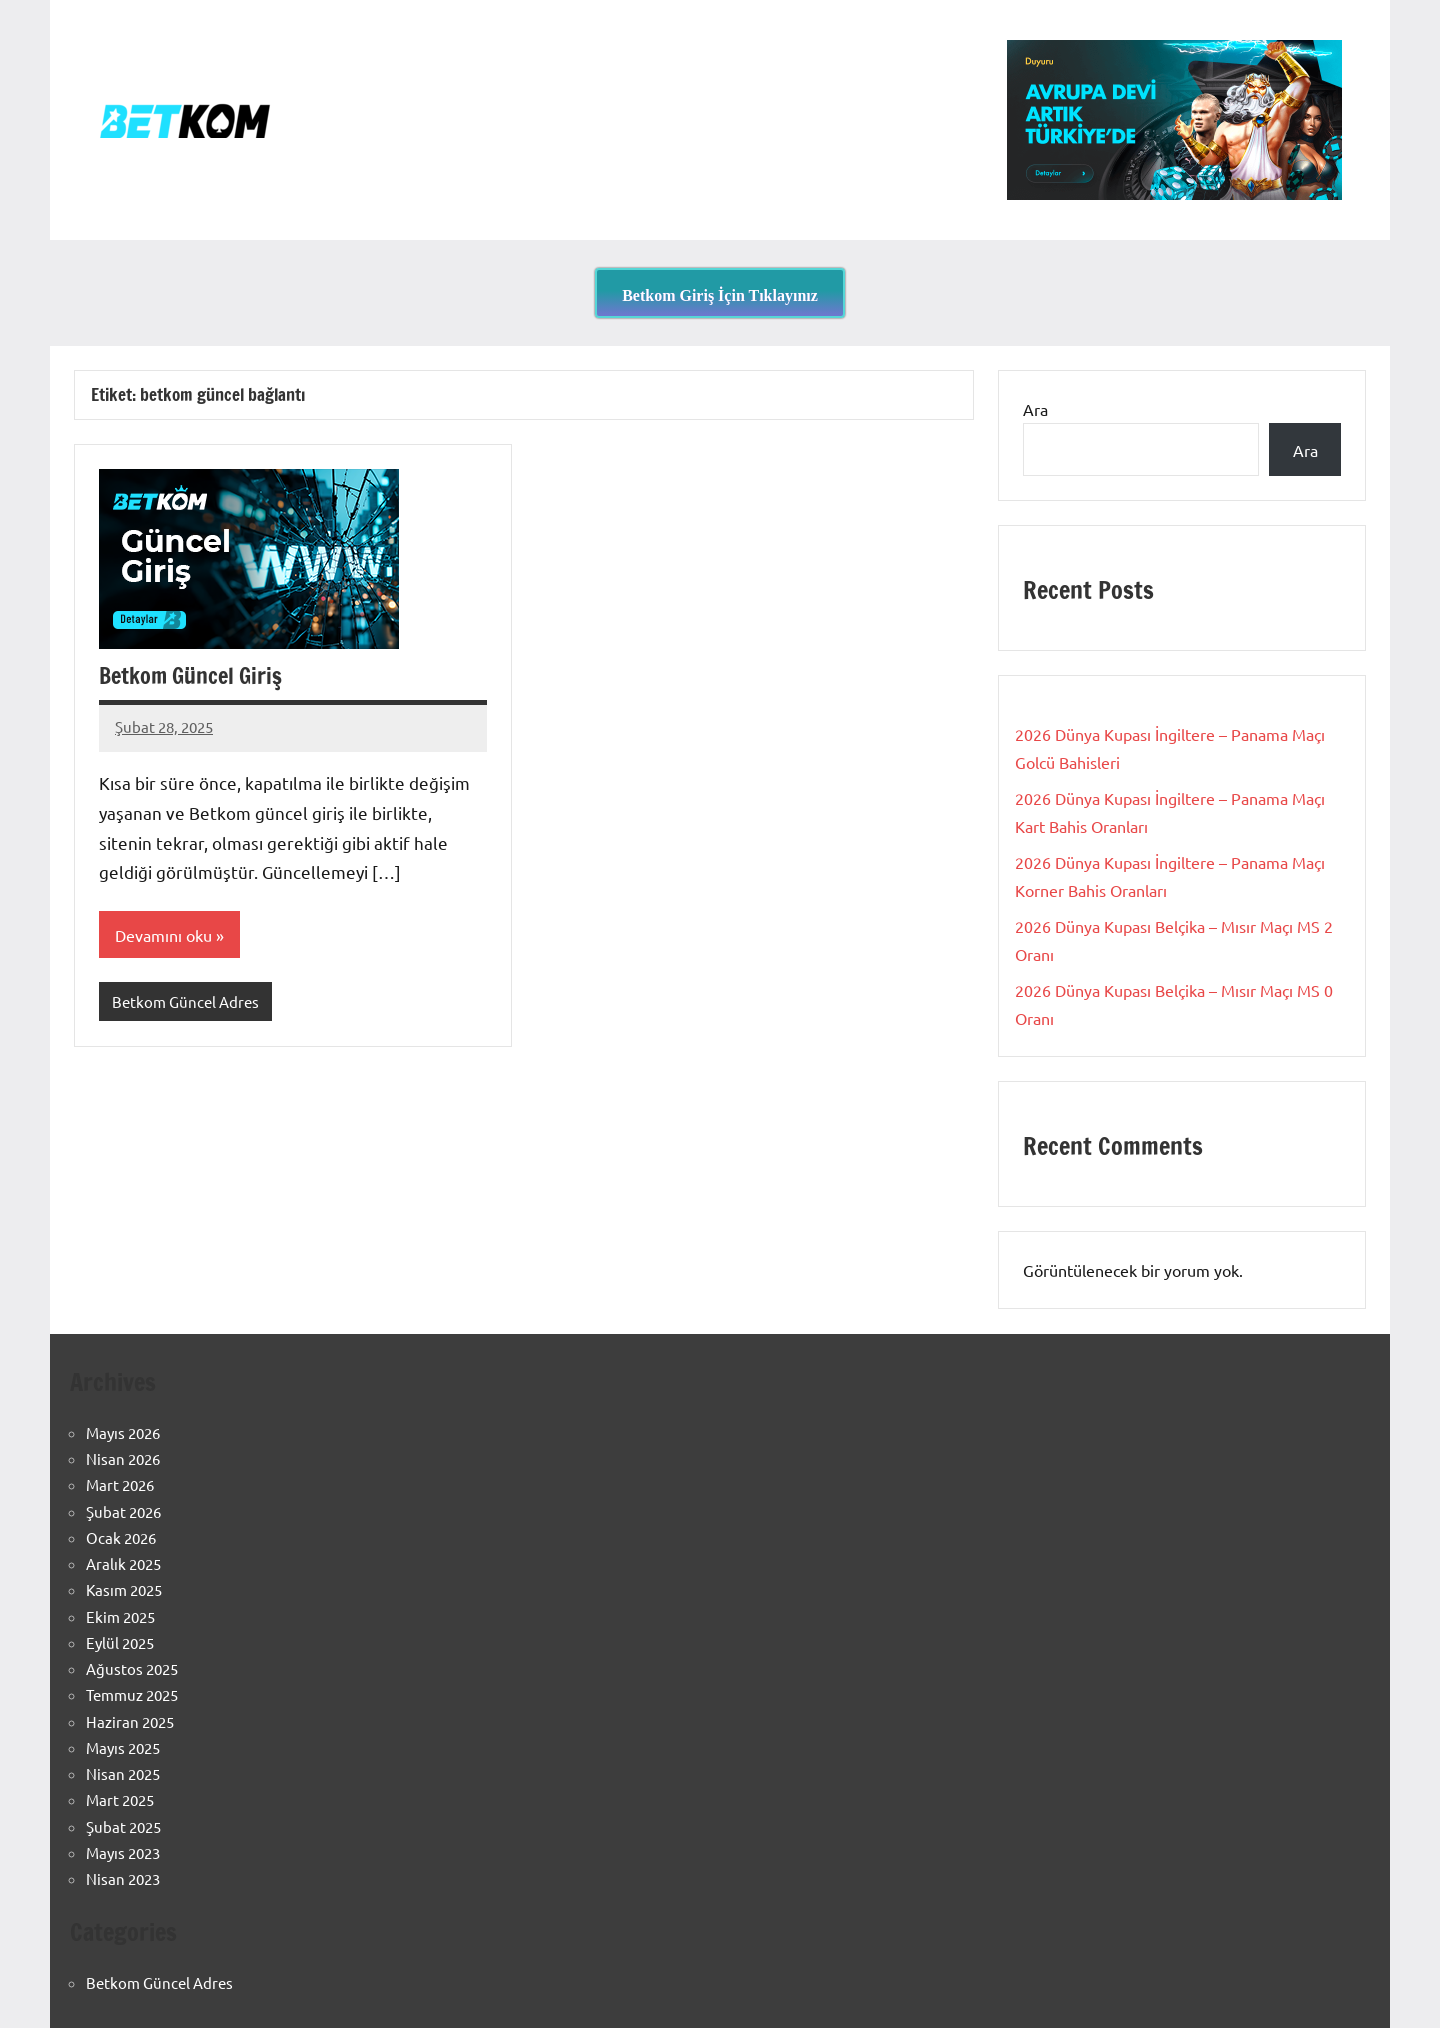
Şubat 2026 (123, 1511)
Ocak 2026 (121, 1537)
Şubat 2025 (123, 1826)
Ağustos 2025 (132, 1668)
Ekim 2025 (120, 1616)
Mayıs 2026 (123, 1432)
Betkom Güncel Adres (185, 1001)
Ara (1035, 409)
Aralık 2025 (123, 1563)
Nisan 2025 (123, 1773)
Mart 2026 (120, 1484)
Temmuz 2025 (132, 1694)
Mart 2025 (120, 1799)
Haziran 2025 (130, 1721)
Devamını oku (163, 935)
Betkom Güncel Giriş (190, 675)
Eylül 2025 (120, 1642)
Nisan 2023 (123, 1878)
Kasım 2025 (124, 1589)
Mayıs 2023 (123, 1852)
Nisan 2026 (123, 1458)
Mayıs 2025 (123, 1747)
